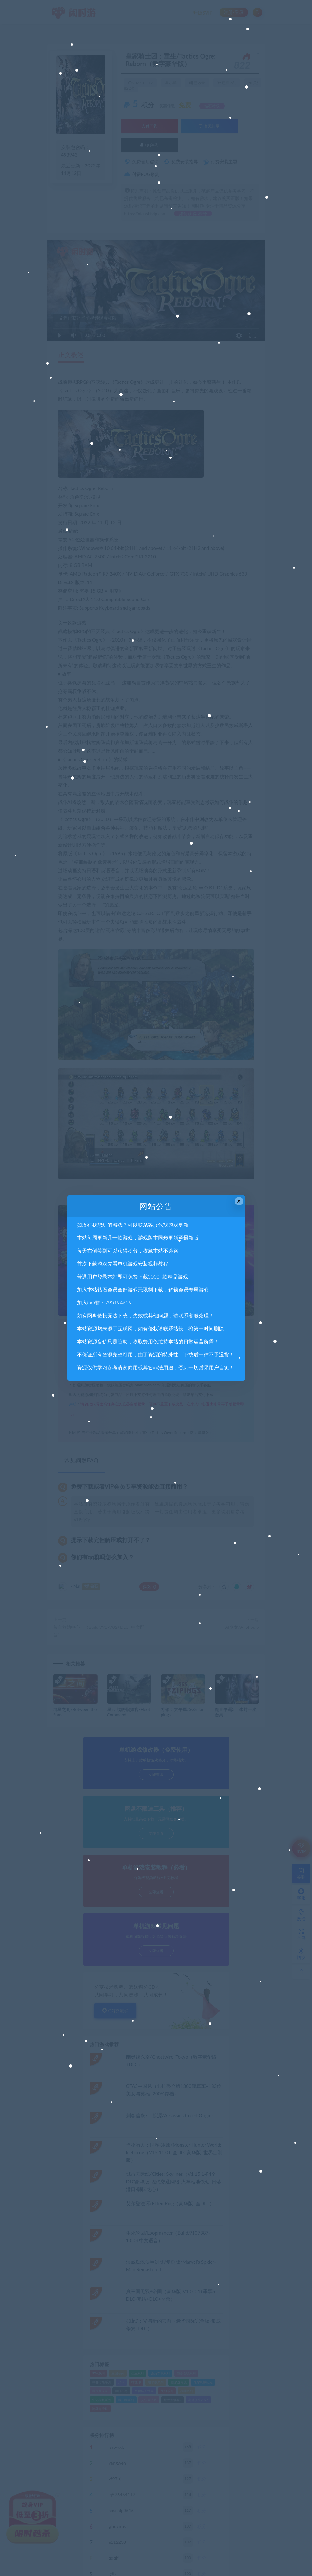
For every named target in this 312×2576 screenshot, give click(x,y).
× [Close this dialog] (239, 1201)
